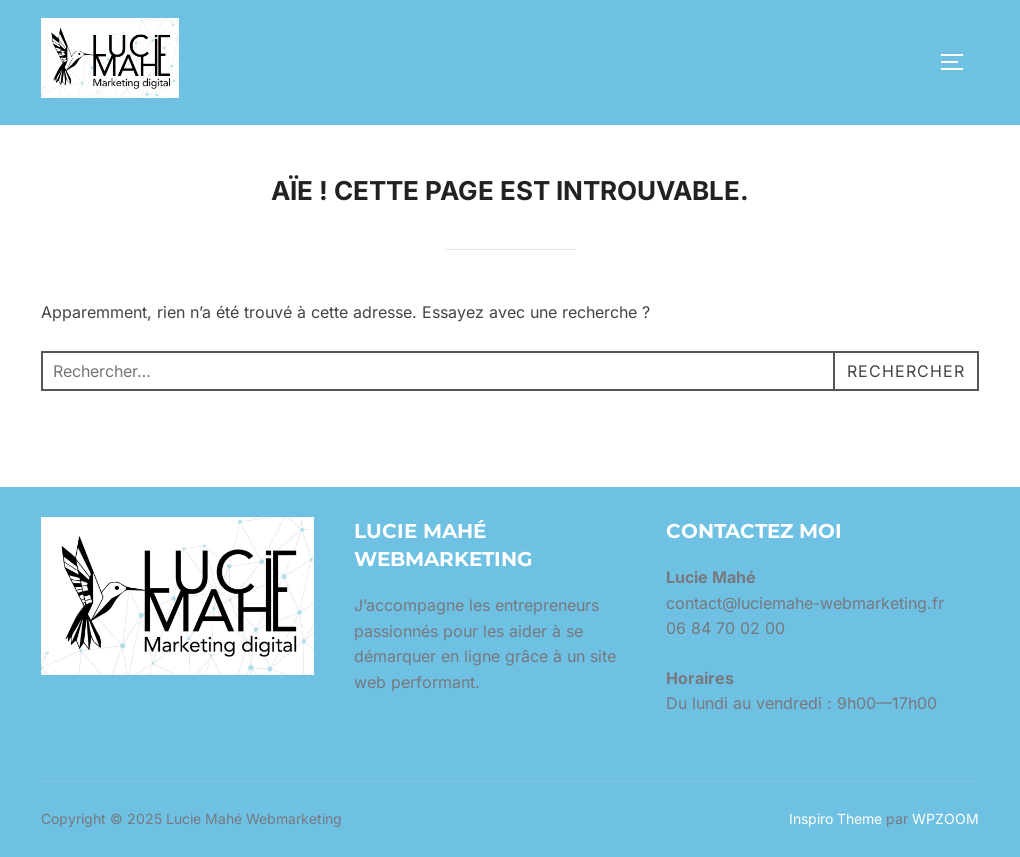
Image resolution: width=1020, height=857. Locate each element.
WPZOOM (945, 818)
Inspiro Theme (835, 818)
